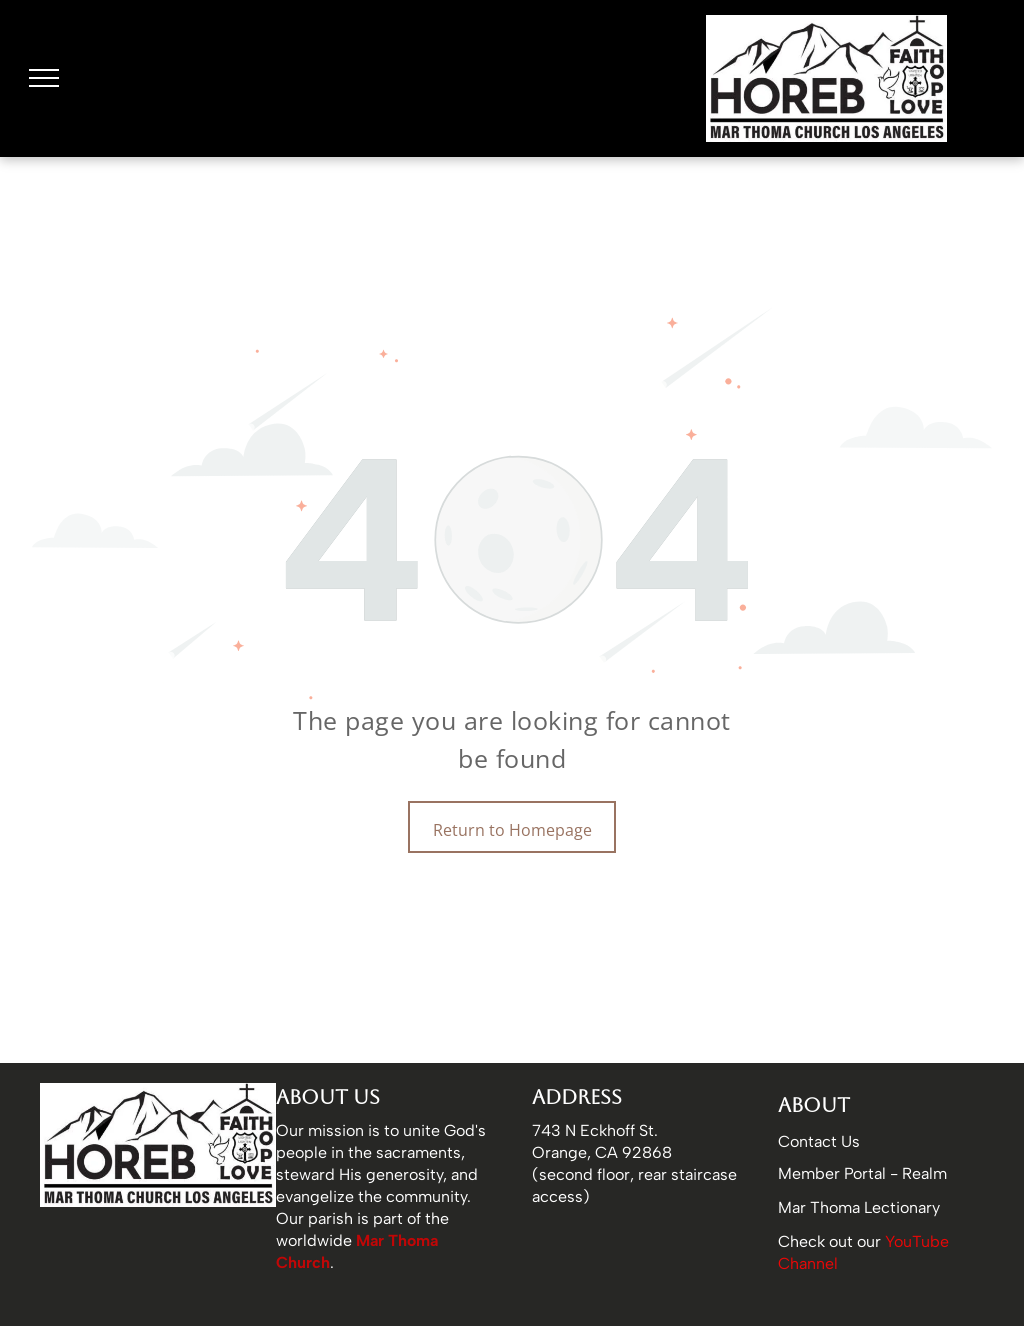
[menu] (44, 78)
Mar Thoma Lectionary (859, 1207)
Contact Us (819, 1141)
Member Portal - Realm (862, 1173)
